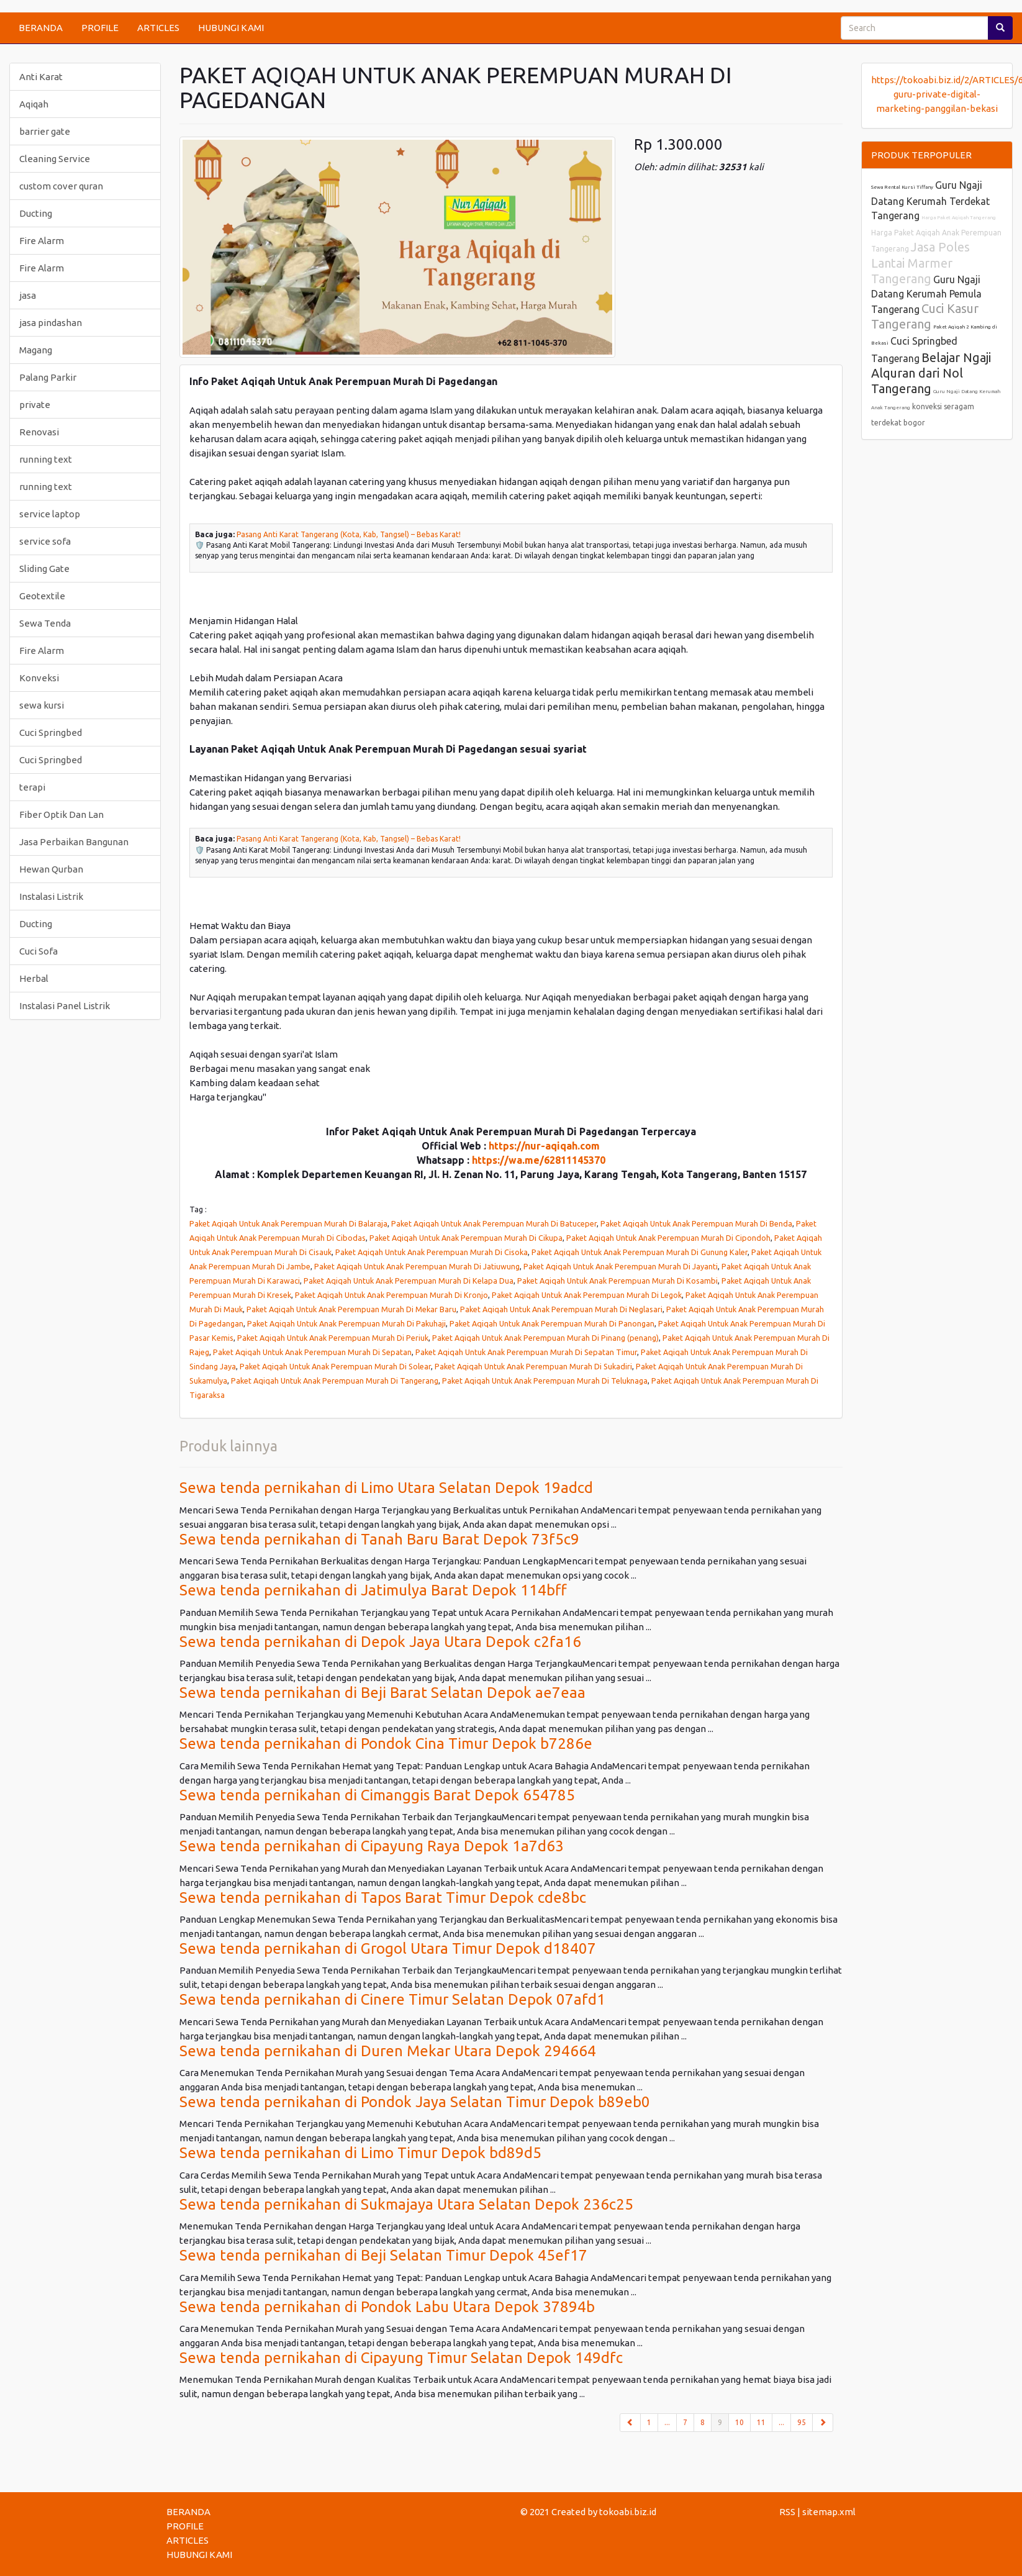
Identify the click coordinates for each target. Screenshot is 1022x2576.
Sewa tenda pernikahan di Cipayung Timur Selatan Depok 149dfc (401, 2357)
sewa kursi (41, 705)
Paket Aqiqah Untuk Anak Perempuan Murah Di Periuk (332, 1337)
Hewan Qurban (51, 869)
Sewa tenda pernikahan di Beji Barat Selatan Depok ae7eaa (382, 1692)
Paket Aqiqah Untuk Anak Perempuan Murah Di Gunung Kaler (639, 1252)
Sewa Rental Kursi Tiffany (902, 187)
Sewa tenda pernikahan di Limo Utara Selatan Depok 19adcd (386, 1487)
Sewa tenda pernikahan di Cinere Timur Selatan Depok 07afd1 (392, 1999)
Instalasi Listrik (51, 896)
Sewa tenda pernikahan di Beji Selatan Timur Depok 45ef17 (383, 2255)
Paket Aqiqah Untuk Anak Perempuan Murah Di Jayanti (620, 1266)
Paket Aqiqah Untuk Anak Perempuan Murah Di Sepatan (312, 1352)
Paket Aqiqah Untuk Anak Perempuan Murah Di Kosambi (617, 1280)
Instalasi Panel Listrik (64, 1005)
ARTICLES (158, 27)
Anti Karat (41, 76)
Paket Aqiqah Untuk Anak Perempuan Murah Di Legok (587, 1294)
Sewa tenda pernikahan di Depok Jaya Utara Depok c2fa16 (380, 1641)
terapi (32, 787)
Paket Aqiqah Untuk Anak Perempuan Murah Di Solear (335, 1366)
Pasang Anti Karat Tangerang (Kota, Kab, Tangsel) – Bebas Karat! (349, 534)
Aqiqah (33, 104)
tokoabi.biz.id (627, 2511)
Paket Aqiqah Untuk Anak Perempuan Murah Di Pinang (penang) (545, 1337)
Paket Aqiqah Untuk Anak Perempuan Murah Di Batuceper (494, 1223)
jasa (27, 295)
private (34, 404)
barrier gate (44, 131)
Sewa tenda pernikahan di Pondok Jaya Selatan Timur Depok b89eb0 (414, 2101)
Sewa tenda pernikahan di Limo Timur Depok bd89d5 (360, 2152)
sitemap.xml (829, 2511)
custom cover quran (61, 186)
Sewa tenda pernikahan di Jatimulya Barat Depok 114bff (373, 1590)
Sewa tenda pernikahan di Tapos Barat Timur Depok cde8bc (382, 1897)
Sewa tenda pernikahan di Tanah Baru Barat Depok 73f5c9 (379, 1539)
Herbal (33, 978)
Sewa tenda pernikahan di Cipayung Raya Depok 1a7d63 (371, 1846)
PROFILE (100, 27)
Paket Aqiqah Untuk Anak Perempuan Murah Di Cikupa (466, 1237)
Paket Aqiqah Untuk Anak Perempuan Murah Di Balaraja (288, 1223)
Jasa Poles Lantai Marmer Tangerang (920, 263)
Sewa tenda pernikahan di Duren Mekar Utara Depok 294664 (387, 2051)
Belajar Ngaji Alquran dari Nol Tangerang (931, 373)
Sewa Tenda (45, 623)
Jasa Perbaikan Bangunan (74, 842)
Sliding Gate (44, 568)
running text (45, 459)
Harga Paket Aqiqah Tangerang (958, 217)
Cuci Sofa (38, 951)
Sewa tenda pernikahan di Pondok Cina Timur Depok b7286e (385, 1743)
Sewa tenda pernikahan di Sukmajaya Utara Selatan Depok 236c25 (406, 2204)
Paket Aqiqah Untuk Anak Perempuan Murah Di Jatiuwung (417, 1266)
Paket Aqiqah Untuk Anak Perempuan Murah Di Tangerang (334, 1380)
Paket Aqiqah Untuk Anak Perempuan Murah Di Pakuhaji (346, 1323)
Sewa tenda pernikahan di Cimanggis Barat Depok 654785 (377, 1795)
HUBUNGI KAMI (231, 27)
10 (739, 2422)
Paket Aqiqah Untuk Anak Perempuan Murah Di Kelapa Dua (408, 1280)
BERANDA (41, 27)
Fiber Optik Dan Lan (61, 814)
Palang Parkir (47, 377)
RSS (787, 2511)
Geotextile (42, 596)
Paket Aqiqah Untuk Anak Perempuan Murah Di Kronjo (391, 1294)
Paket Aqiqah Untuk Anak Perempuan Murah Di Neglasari (561, 1309)
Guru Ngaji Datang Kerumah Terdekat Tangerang (930, 200)
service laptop (49, 514)
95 (801, 2422)
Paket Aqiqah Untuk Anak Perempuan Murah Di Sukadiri (533, 1366)
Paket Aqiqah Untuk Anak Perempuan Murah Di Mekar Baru (351, 1309)
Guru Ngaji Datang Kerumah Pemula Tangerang (926, 294)
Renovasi (39, 432)
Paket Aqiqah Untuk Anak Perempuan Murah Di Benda (696, 1223)
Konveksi (39, 678)
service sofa (45, 541)
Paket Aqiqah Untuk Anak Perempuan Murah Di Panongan (552, 1323)
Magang (35, 350)
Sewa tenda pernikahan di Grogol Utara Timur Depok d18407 (387, 1948)
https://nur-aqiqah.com (544, 1145)
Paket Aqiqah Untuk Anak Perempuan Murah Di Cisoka (431, 1252)
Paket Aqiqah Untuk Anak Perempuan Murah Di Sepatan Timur (526, 1352)
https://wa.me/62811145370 (538, 1160)
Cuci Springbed (50, 732)
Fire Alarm (41, 240)
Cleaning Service (54, 158)
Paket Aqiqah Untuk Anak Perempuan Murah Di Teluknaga (545, 1380)
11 (761, 2422)
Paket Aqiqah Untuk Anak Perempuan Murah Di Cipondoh (668, 1237)
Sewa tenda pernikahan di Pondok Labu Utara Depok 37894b (387, 2306)
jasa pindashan (50, 322)
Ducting (35, 213)
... (667, 2422)
